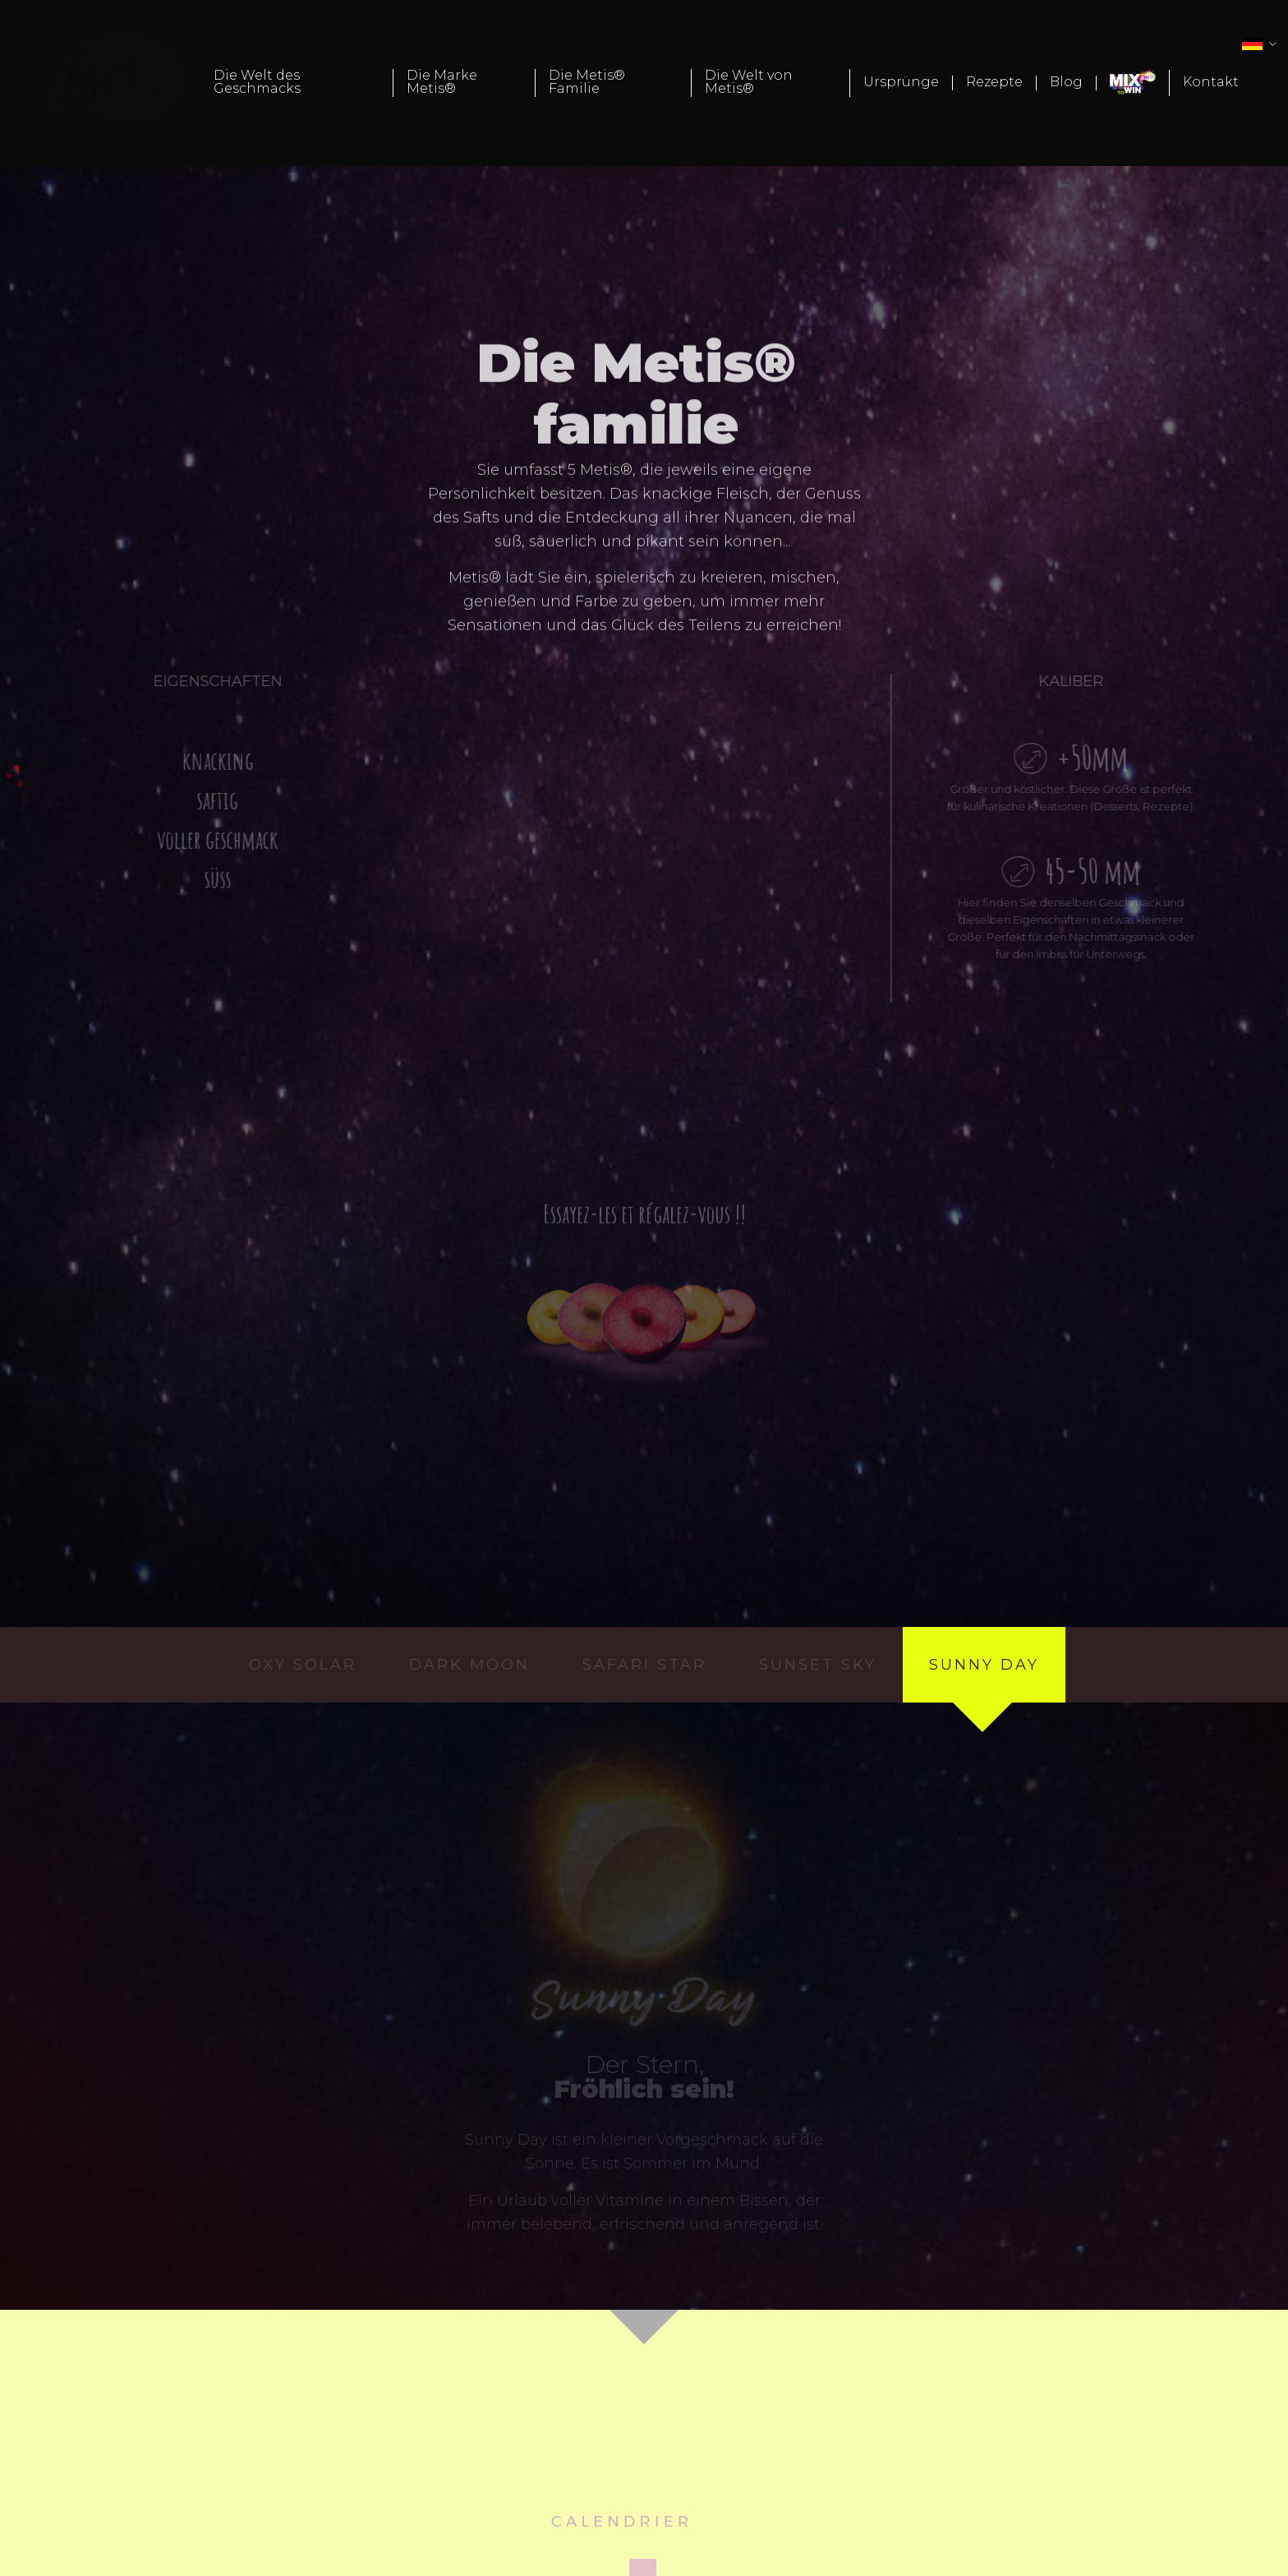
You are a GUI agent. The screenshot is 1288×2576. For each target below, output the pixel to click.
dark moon (469, 1665)
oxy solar (302, 1665)
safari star (644, 1665)
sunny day (984, 1665)
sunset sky (817, 1665)
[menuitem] (296, 83)
